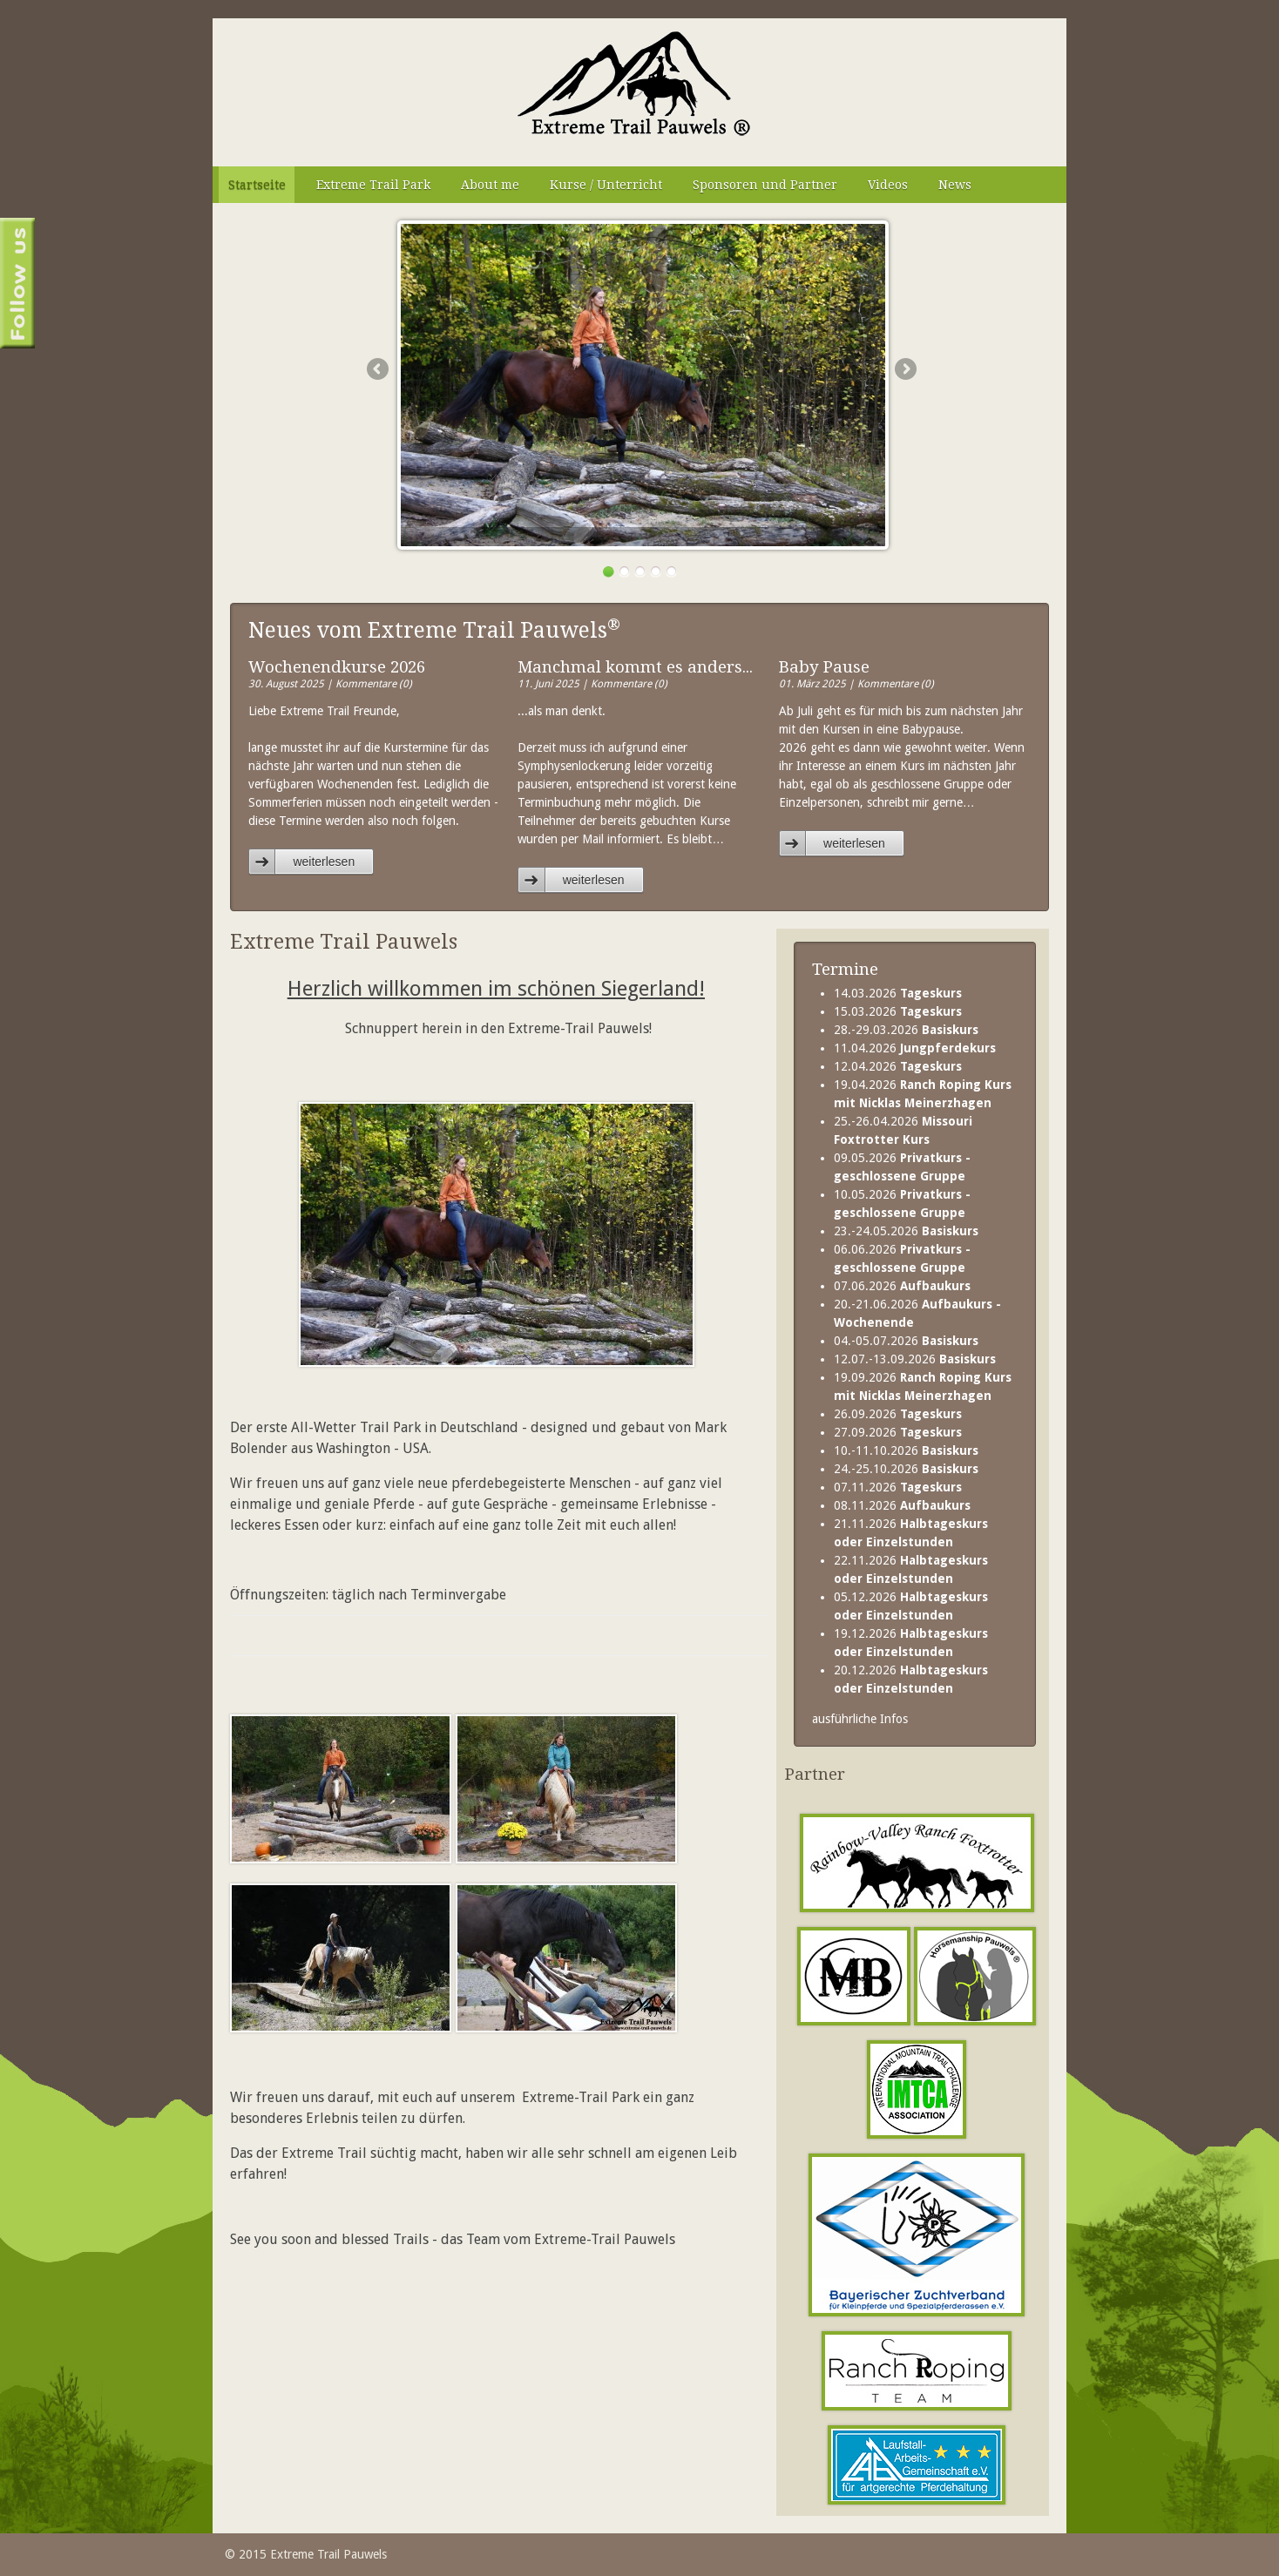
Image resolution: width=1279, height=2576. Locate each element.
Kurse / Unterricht (606, 185)
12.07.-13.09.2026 (915, 1359)
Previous (377, 368)
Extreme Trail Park (373, 185)
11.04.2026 (915, 1048)
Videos (888, 185)
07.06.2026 (902, 1286)
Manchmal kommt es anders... (635, 667)
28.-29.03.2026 (906, 1030)
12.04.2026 (898, 1066)
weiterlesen (324, 862)
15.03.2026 (898, 1011)
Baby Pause (824, 667)
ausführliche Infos (860, 1719)
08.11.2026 (902, 1505)
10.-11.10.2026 (906, 1450)
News (954, 185)
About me (490, 185)
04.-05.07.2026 (906, 1341)
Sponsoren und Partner (765, 185)
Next (905, 368)
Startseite (257, 185)
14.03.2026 (898, 993)
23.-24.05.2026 (906, 1231)
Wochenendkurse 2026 (336, 667)
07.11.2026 (898, 1487)
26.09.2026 (898, 1414)
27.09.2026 (898, 1432)
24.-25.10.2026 (906, 1469)
